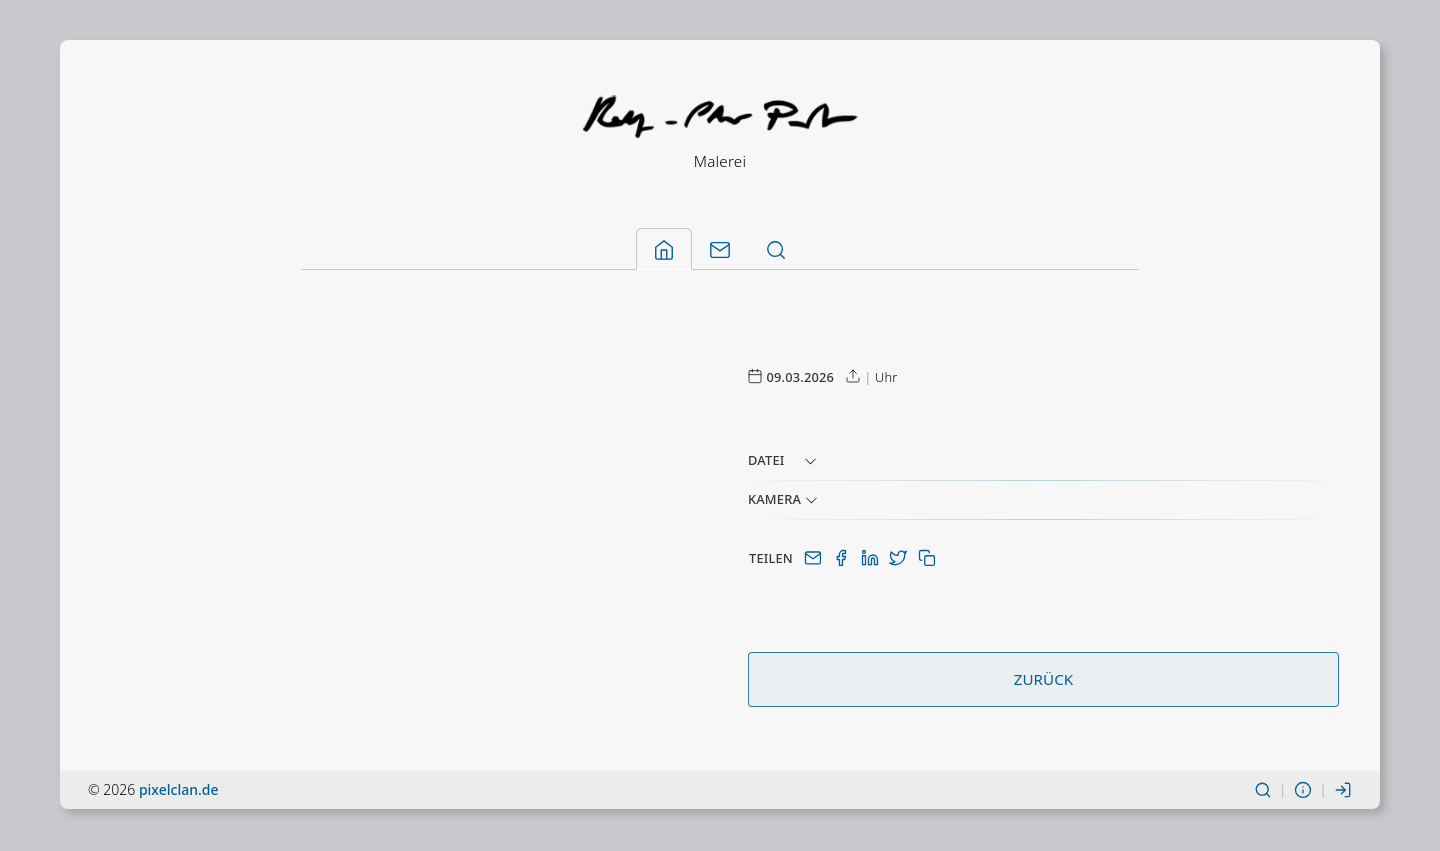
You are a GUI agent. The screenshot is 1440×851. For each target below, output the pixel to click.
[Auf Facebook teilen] (843, 560)
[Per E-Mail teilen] (815, 560)
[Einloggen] (1343, 791)
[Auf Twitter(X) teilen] (900, 560)
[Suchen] (1263, 791)
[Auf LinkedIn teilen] (872, 560)
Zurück (1043, 681)
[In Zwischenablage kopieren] (927, 560)
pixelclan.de (179, 791)
